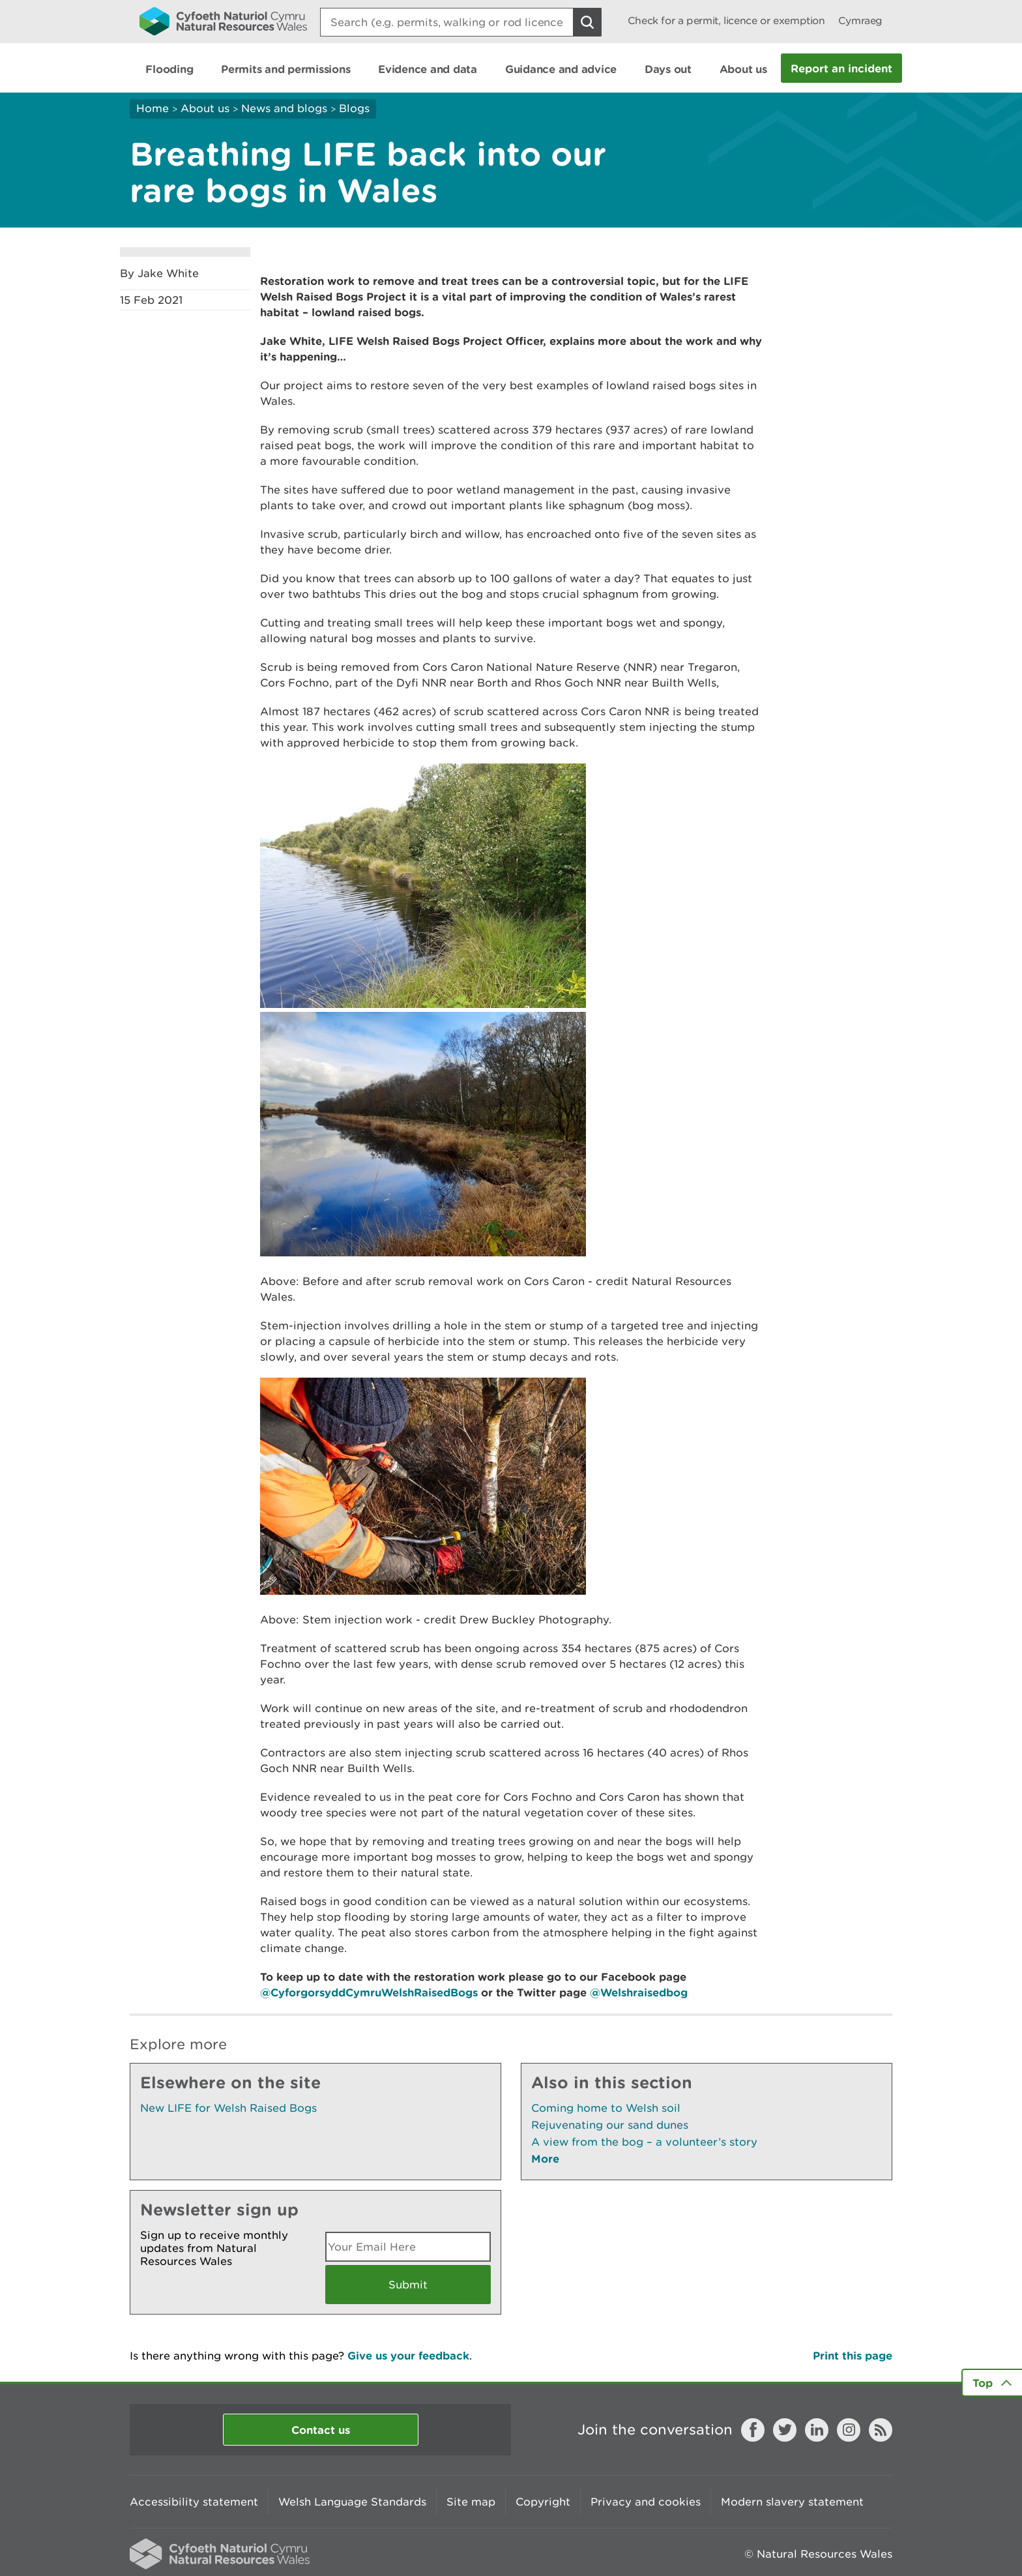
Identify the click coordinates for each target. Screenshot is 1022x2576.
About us (205, 108)
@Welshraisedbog (639, 1992)
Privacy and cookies (646, 2501)
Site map (470, 2501)
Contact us (320, 2429)
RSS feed (880, 2430)
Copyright (543, 2501)
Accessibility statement (194, 2501)
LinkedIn (816, 2430)
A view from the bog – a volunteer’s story (644, 2141)
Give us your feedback (408, 2355)
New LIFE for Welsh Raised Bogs (228, 2107)
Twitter (784, 2430)
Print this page (852, 2355)
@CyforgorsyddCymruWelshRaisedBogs (369, 1992)
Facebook (753, 2430)
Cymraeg (860, 20)
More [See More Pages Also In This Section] (545, 2158)
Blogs (354, 108)
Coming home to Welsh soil (605, 2107)
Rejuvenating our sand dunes (609, 2124)
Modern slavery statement (792, 2501)
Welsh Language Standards (352, 2501)
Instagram (848, 2430)
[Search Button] (587, 22)
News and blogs (284, 108)
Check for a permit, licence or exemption (726, 20)
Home (152, 108)
